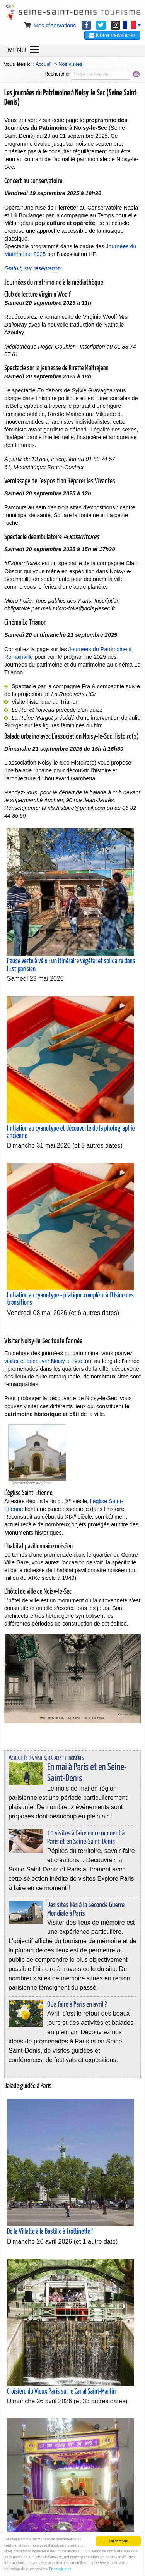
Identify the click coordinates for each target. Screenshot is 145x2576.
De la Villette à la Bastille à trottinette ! (50, 2231)
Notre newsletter (112, 35)
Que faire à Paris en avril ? (77, 2004)
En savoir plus (60, 2569)
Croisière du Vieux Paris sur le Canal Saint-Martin (61, 2391)
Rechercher (57, 74)
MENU (17, 50)
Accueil (43, 64)
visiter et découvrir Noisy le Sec (43, 1361)
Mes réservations (49, 25)
